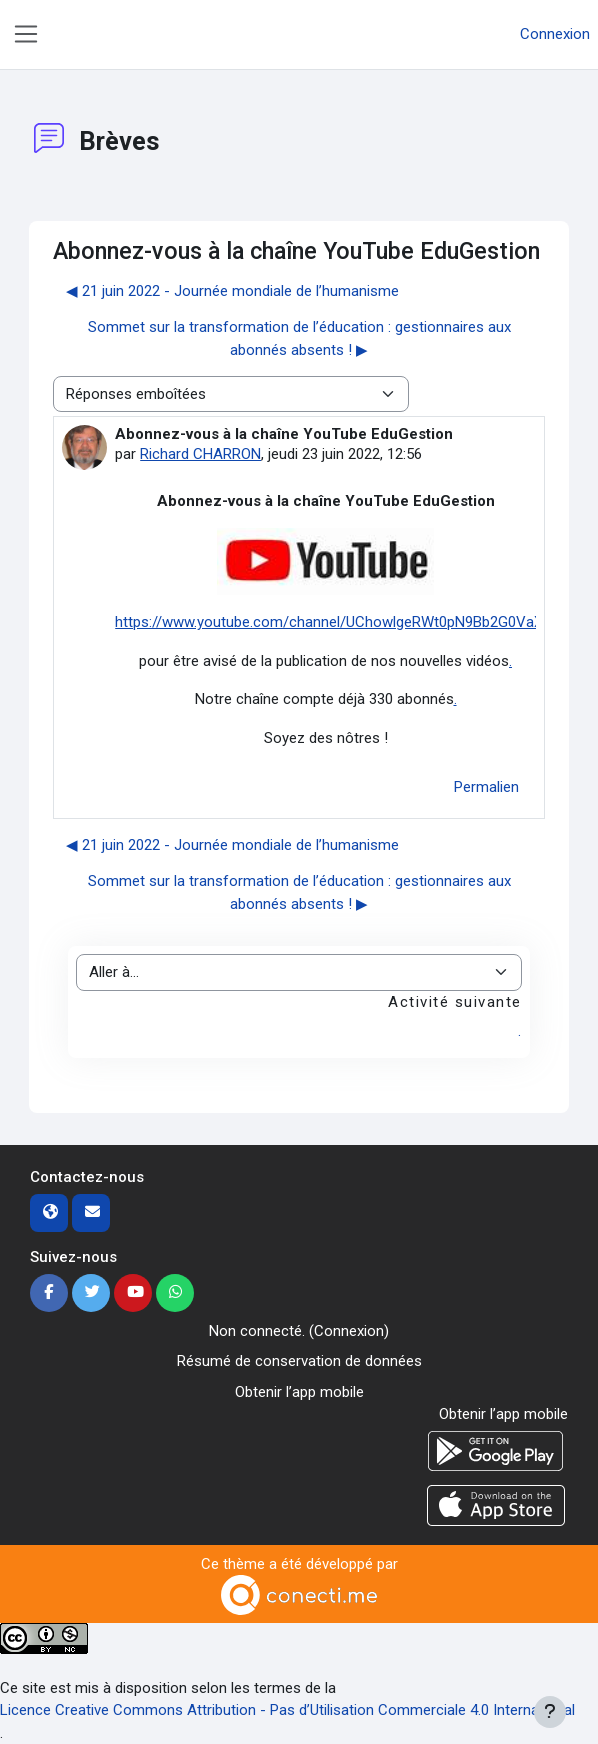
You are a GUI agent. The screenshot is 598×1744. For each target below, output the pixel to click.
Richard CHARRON (200, 454)
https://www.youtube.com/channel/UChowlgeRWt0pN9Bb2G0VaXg (333, 622)
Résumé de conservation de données (299, 1361)
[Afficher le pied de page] (550, 1712)
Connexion (555, 34)
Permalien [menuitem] (486, 787)
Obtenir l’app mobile (299, 1392)
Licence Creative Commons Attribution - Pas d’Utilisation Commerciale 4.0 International (287, 1710)
